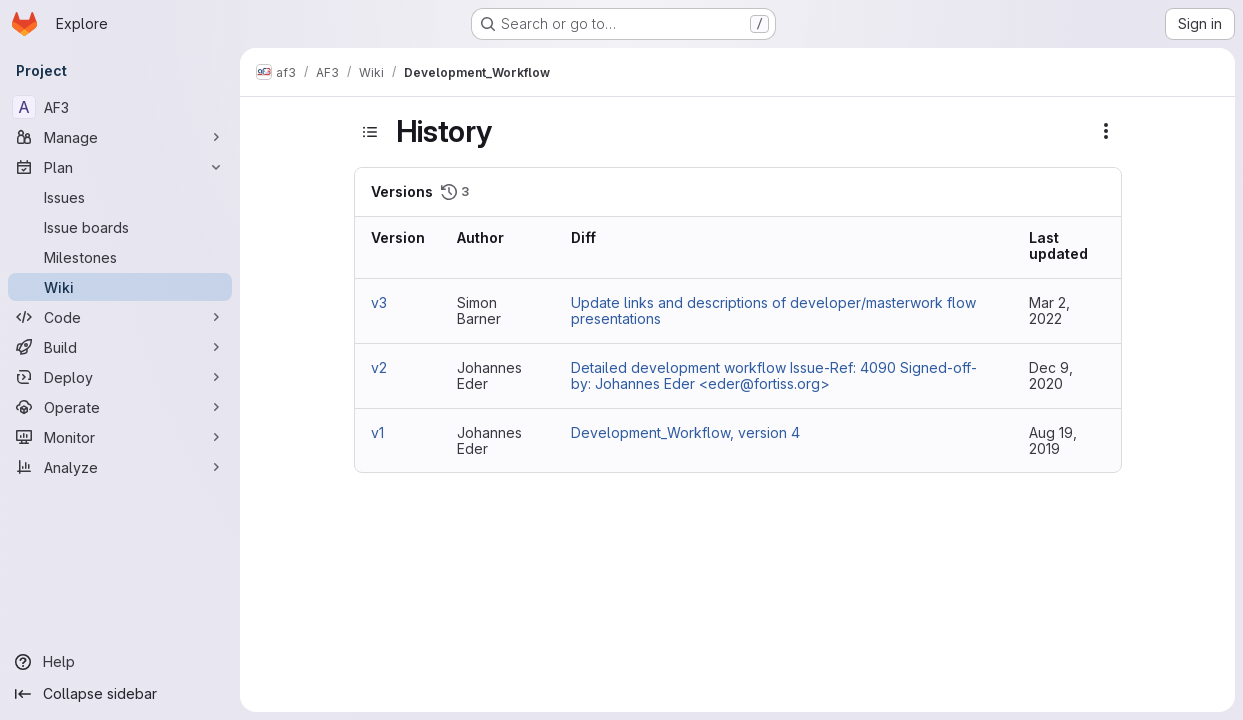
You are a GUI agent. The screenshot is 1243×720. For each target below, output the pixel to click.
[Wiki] (120, 287)
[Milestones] (120, 257)
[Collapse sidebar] (120, 694)
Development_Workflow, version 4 (685, 432)
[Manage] (120, 137)
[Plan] (120, 167)
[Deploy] (120, 377)
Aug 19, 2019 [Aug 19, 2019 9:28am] (1053, 440)
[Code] (120, 317)
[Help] (120, 662)
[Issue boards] (120, 227)
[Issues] (120, 197)
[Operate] (120, 407)
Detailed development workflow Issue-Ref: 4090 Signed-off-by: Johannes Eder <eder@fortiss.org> (774, 375)
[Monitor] (120, 437)
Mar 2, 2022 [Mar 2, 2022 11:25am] (1049, 310)
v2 (379, 367)
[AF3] (120, 107)
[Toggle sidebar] (370, 132)
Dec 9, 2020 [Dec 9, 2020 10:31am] (1051, 375)
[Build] (120, 347)
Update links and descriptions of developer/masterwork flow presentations (773, 310)
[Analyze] (120, 467)
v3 (379, 302)
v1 (377, 432)
